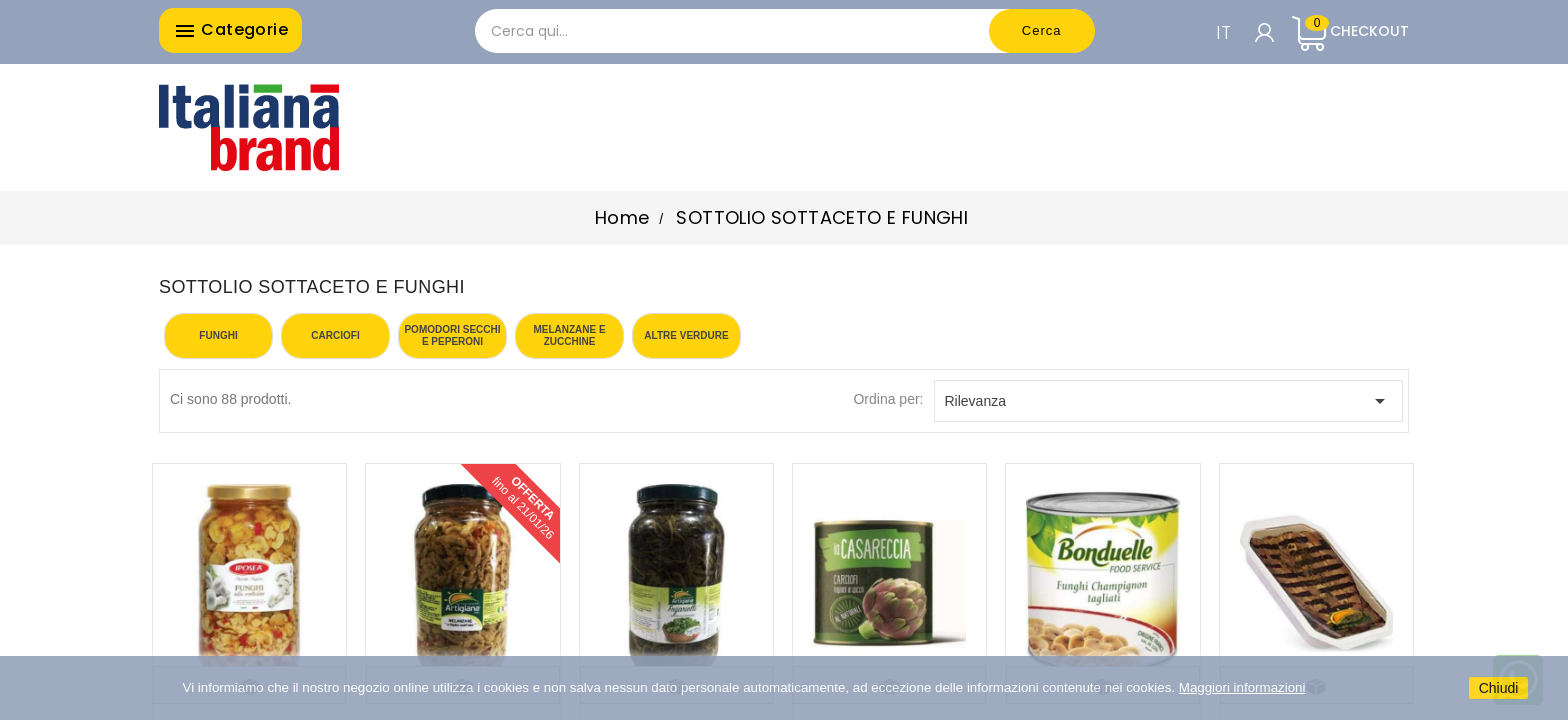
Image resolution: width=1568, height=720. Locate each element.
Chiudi (1499, 688)
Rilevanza (1169, 401)
